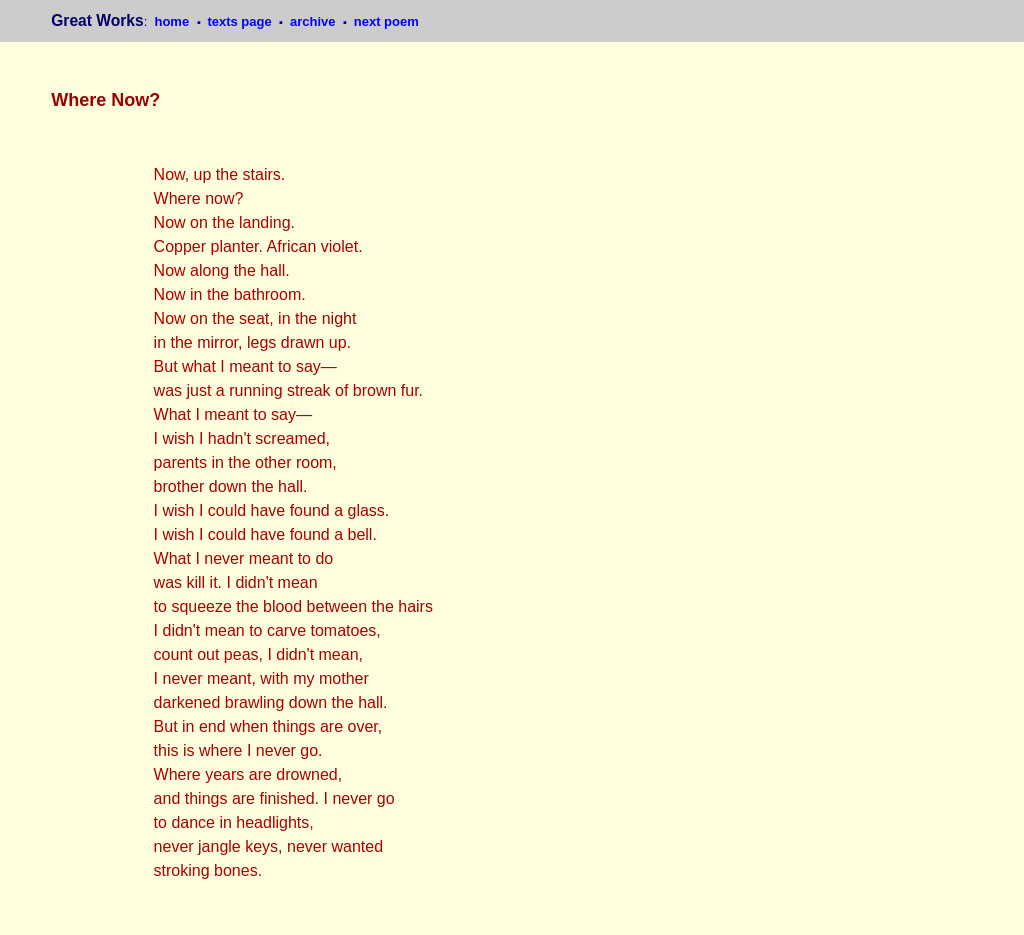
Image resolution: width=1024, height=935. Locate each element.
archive (314, 21)
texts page (241, 21)
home (173, 21)
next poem (386, 21)
